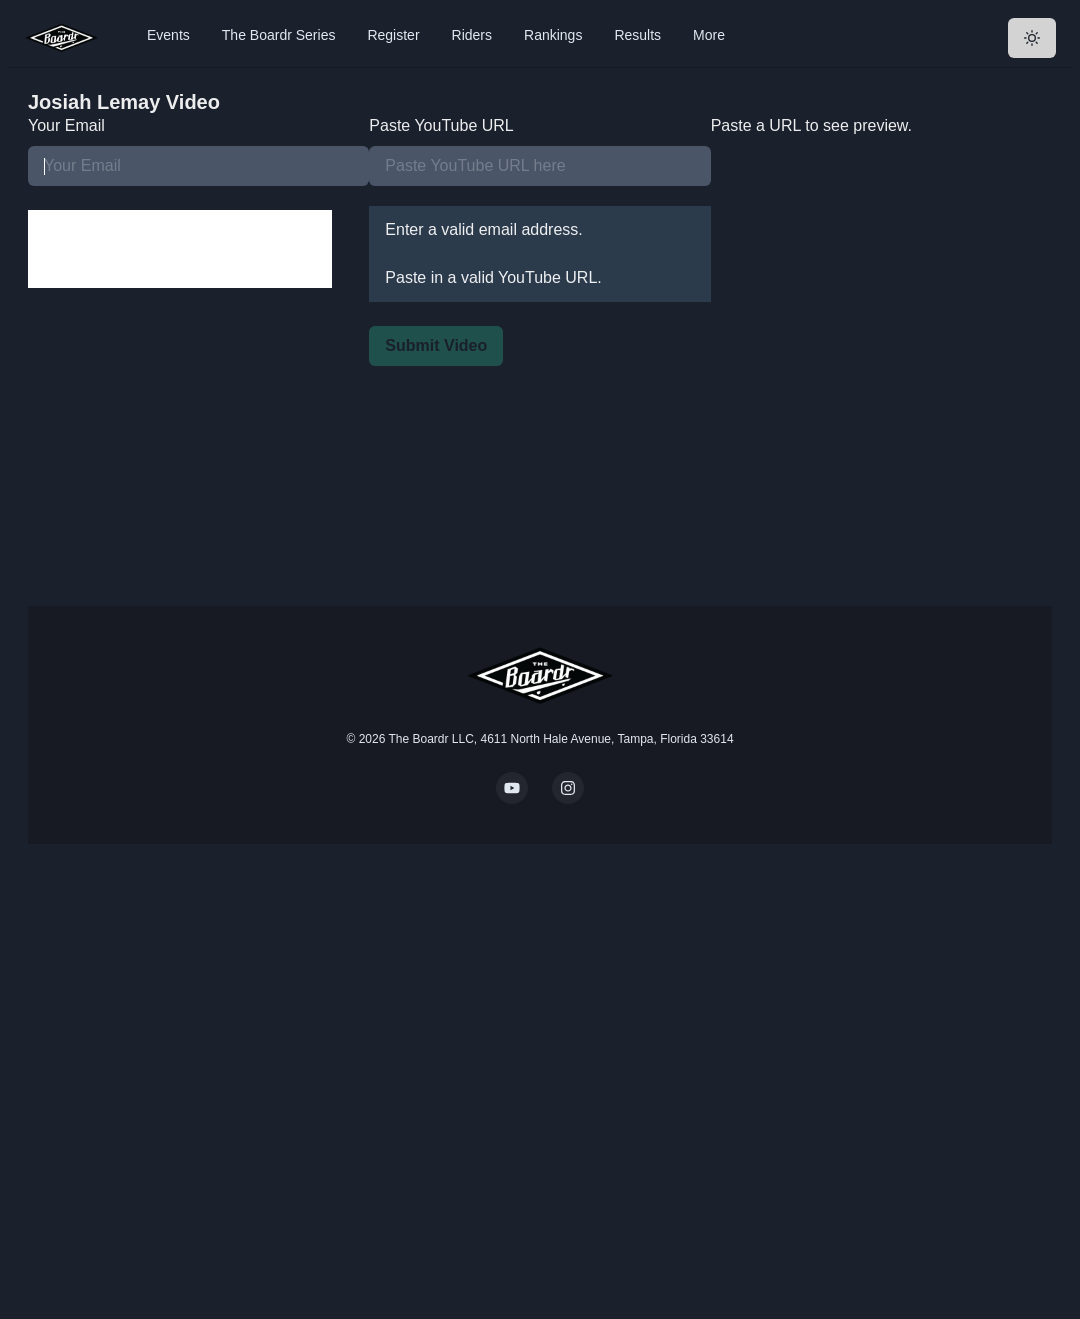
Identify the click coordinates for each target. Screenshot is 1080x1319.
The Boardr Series (279, 35)
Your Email (66, 125)
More (709, 35)
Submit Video (436, 345)
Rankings (553, 35)
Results (637, 35)
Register (393, 35)
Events (168, 35)
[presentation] (180, 249)
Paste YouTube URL (441, 125)
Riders (472, 35)
